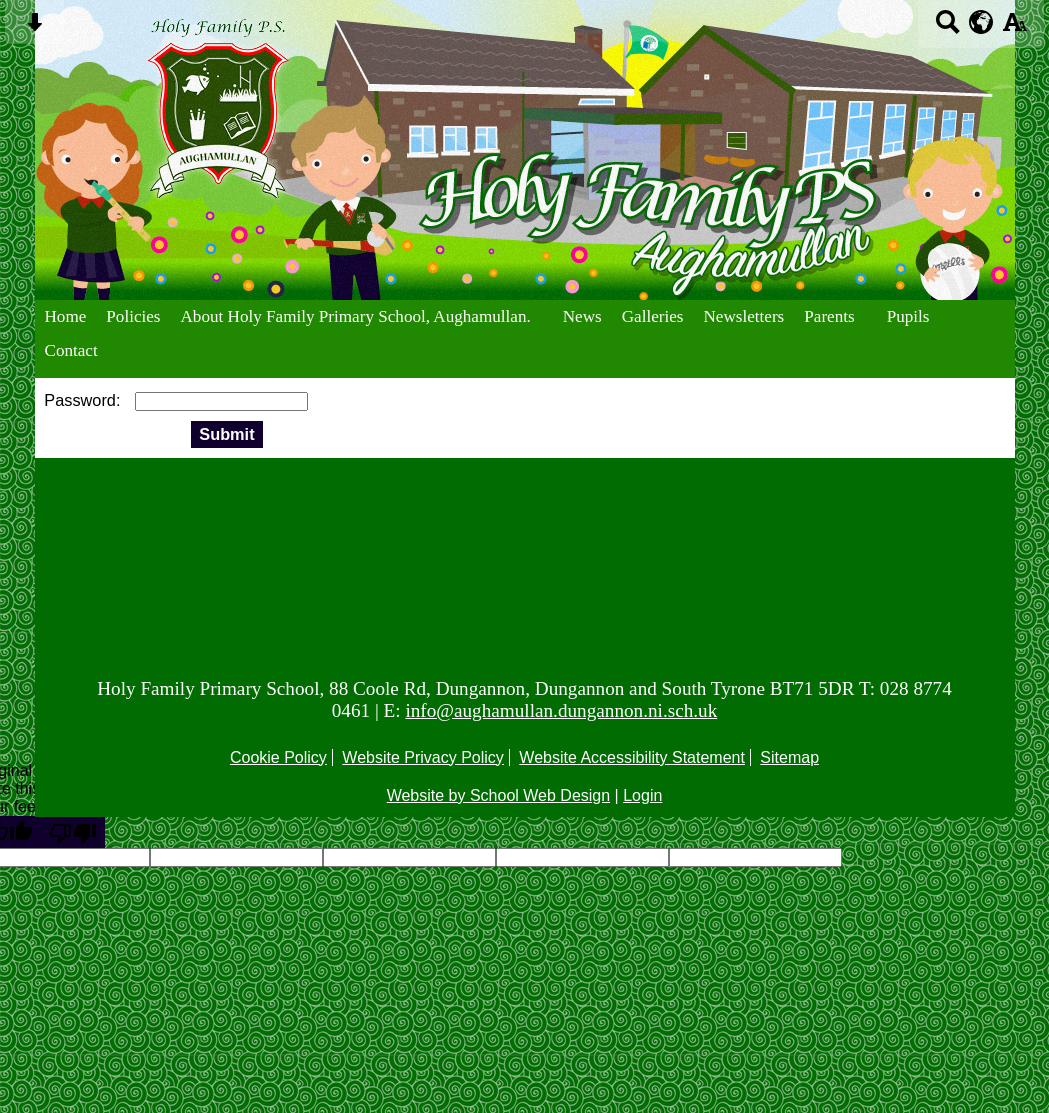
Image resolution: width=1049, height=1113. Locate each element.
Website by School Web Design (499, 795)
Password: (84, 400)
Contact (71, 350)
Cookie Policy (278, 757)
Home (66, 316)
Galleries (653, 316)
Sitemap (789, 757)
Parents (829, 316)
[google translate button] (981, 22)
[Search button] (947, 28)
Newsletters (744, 316)
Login (642, 795)
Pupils (908, 316)
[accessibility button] (1014, 28)
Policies (133, 316)
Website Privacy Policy (423, 757)
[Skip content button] (34, 28)
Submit (226, 434)
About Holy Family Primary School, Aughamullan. (356, 316)
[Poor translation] (73, 832)
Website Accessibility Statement (632, 757)
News (582, 316)
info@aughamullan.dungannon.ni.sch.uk (561, 710)
